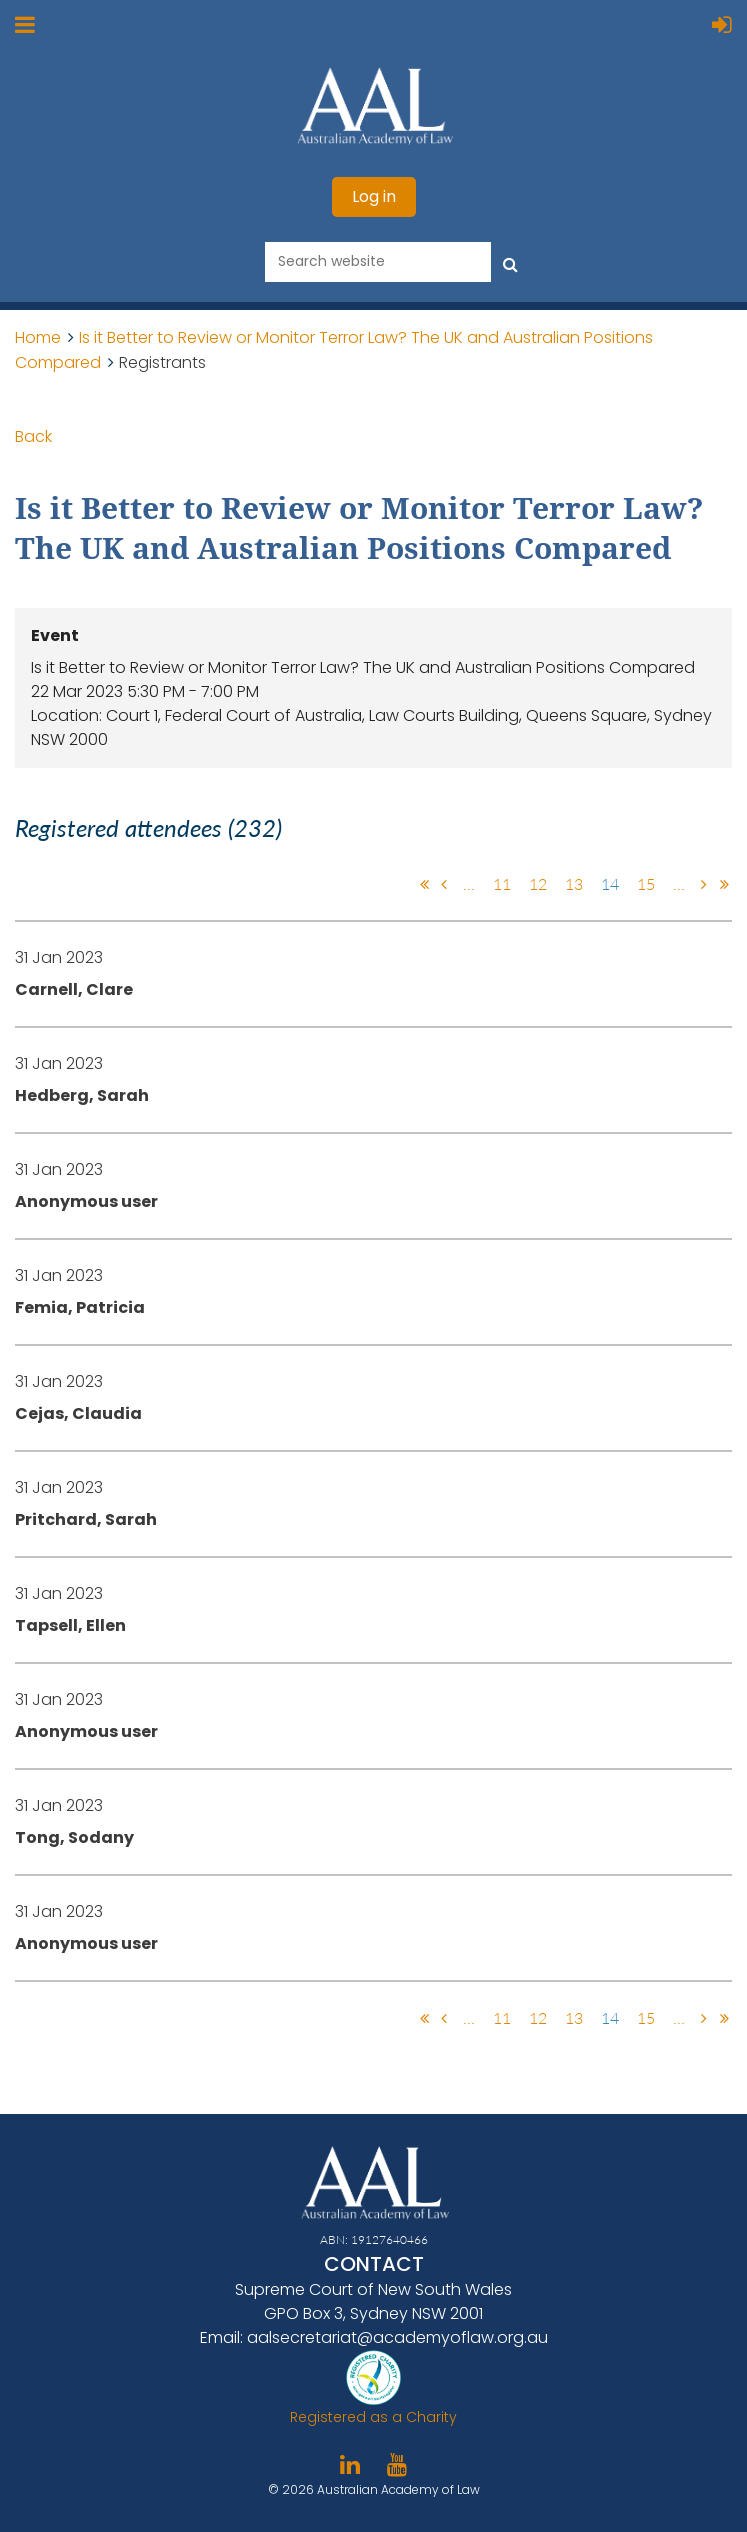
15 (646, 883)
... (469, 883)
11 (502, 883)
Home (38, 337)
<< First (424, 884)
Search (510, 260)
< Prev (444, 884)
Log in (374, 196)
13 (574, 883)
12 (538, 883)
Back (33, 436)
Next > (704, 884)
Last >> (724, 884)
